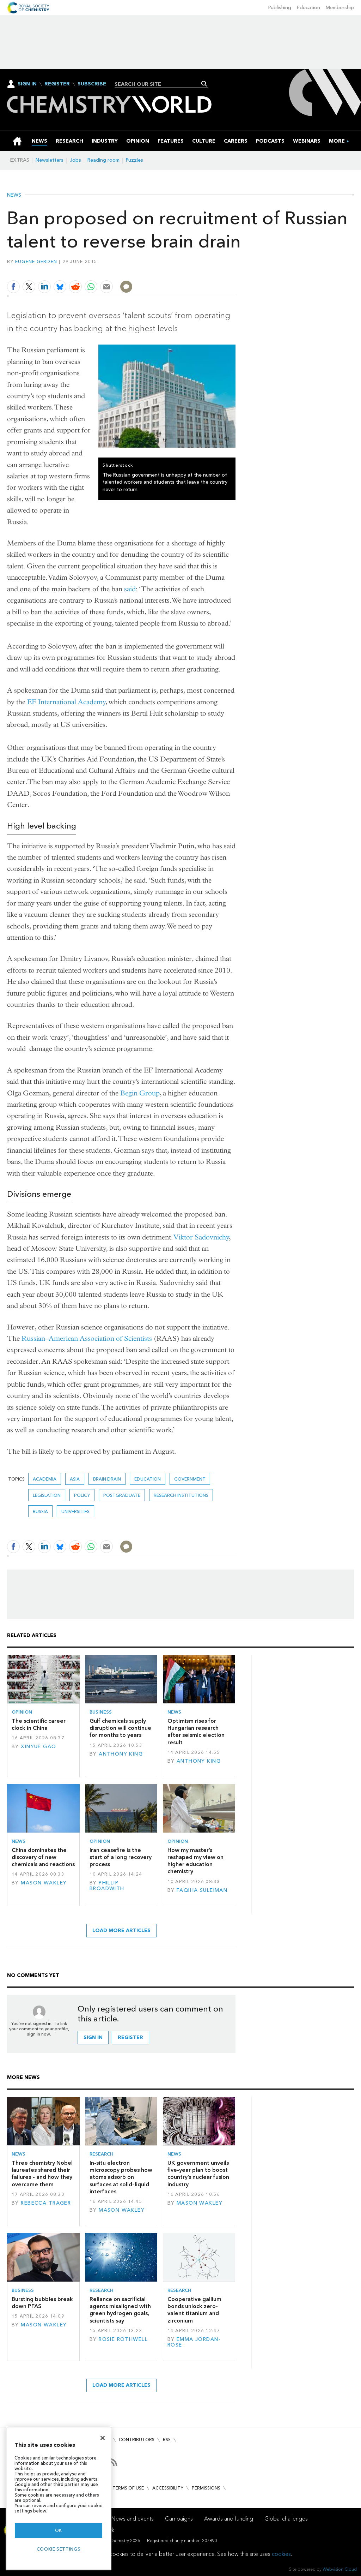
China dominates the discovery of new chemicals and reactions (43, 1857)
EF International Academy (66, 702)
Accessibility (167, 2488)
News (14, 195)
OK (58, 2530)
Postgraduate (121, 1495)
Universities (75, 1511)
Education (308, 8)
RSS (167, 2439)
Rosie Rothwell (123, 2339)
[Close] (102, 2438)
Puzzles (134, 160)
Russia (40, 1511)
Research (102, 2154)
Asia (75, 1479)
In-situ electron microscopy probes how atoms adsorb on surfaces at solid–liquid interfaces (121, 2177)
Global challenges (286, 2518)
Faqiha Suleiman (202, 1890)
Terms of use (128, 2488)
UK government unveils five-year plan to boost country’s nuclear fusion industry (198, 2173)
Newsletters (49, 160)
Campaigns (179, 2518)
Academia (44, 1479)
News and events (132, 2518)
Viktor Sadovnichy (201, 1237)
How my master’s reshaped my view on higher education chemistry (195, 1861)
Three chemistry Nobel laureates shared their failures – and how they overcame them (42, 2173)
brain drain (107, 1479)
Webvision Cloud (340, 2569)
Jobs (75, 160)
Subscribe (92, 84)
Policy (82, 1495)
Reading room (103, 160)
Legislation (47, 1495)
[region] (58, 2498)
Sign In (27, 84)
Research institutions (181, 1495)
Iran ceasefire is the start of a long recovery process (121, 1857)
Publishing (279, 8)
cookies (281, 2554)
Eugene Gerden (36, 261)
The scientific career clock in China (39, 1724)
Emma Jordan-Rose (194, 2342)
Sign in (93, 2037)
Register (57, 84)
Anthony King (121, 1754)
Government (190, 1479)
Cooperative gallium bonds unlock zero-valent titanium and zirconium (194, 2310)
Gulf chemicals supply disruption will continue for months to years (120, 1728)
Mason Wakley (44, 1883)
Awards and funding (228, 2518)
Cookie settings (59, 2549)
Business (101, 1712)
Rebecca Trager (46, 2203)
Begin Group (140, 1093)
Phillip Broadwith (107, 1885)
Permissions (206, 2488)
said (130, 589)
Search (204, 83)
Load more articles (121, 1930)
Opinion (22, 1712)
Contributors (136, 2439)
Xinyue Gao (38, 1747)
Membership (340, 8)
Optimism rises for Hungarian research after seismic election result (196, 1731)
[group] (337, 141)
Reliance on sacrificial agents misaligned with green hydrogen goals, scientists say (120, 2310)
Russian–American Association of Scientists (87, 1338)
